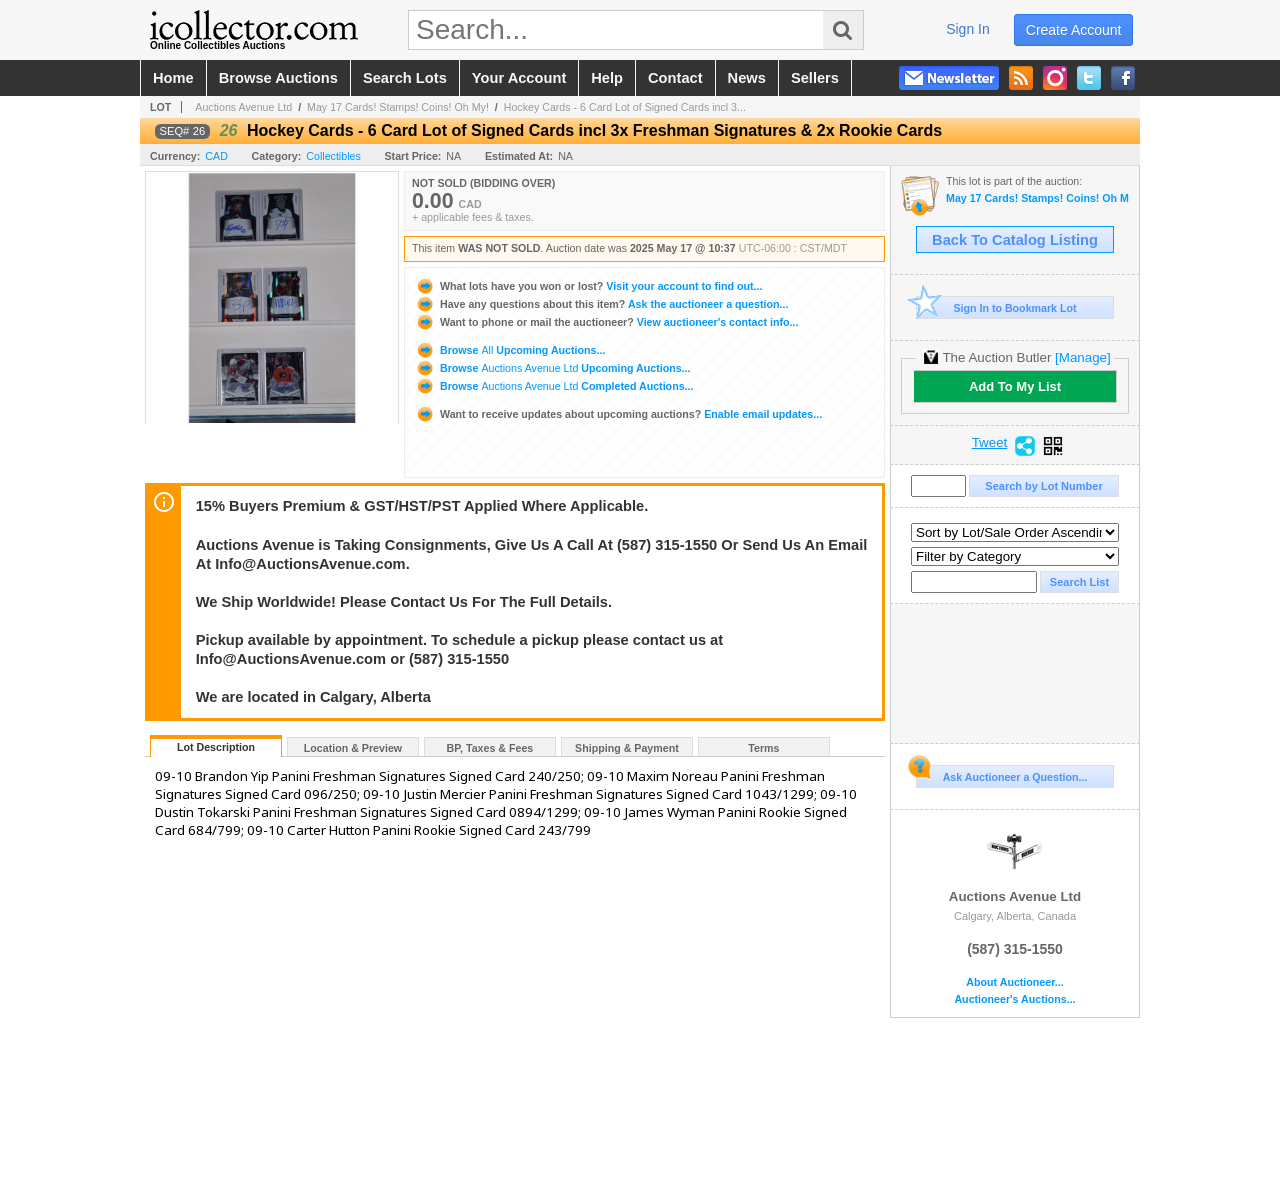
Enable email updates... (618, 414)
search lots (405, 78)
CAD (216, 156)
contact (675, 78)
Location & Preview (353, 748)
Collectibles (333, 156)
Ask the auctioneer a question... (601, 304)
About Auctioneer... (1014, 982)
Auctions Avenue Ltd (243, 107)
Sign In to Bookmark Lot (996, 307)
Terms (763, 748)
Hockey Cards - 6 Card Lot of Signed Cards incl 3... (625, 107)
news (747, 78)
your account (519, 78)
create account (1074, 30)
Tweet (990, 443)
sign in (968, 29)
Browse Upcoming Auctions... (510, 350)
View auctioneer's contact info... (606, 322)
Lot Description (216, 747)
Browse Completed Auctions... (554, 386)
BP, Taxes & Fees (490, 748)
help (607, 78)
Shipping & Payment (627, 748)
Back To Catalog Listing (1015, 240)
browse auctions (278, 78)
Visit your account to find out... (588, 286)
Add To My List (1015, 386)
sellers (815, 78)
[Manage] (1082, 357)
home (173, 78)
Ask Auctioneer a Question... (1001, 774)
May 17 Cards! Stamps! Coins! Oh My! (398, 107)
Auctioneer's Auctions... (1014, 999)
